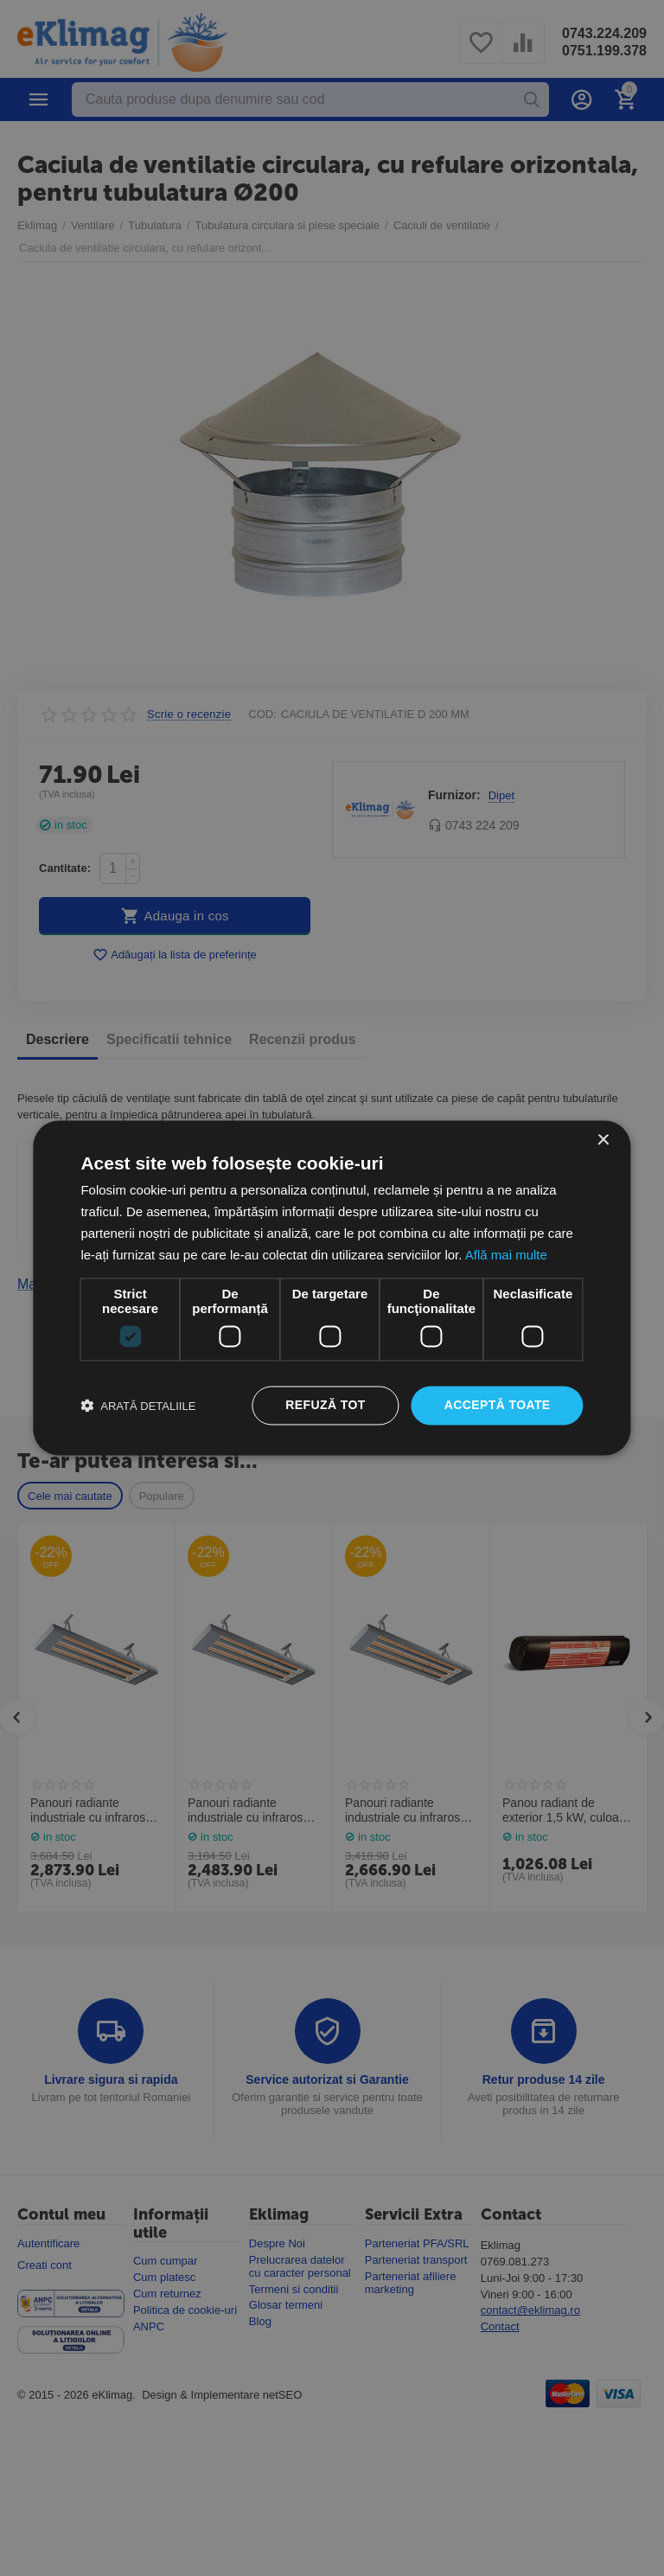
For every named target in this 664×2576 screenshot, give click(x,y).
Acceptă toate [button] (497, 1406)
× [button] (603, 1140)
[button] (137, 1405)
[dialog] (332, 1288)
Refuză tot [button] (325, 1406)
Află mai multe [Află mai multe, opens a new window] (506, 1254)
